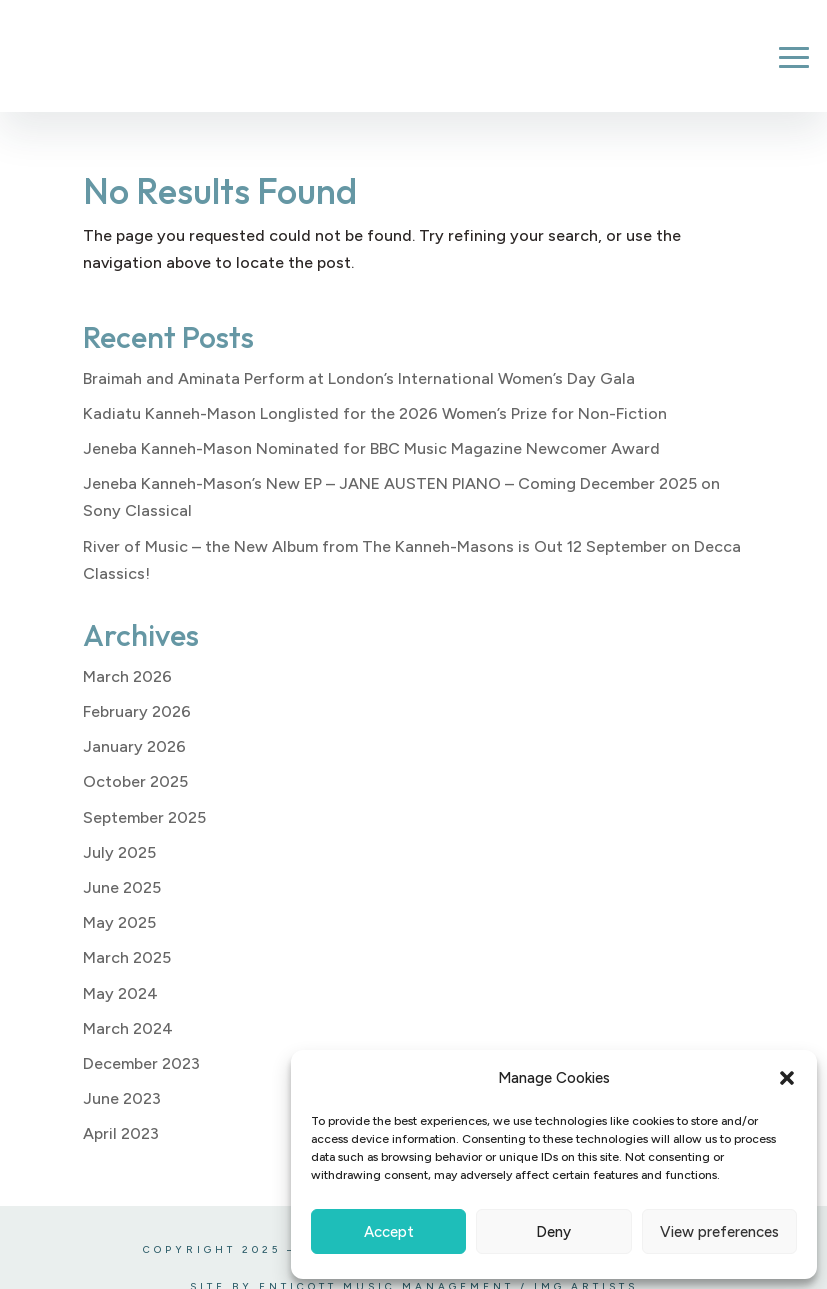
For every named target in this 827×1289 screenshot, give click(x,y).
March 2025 (127, 957)
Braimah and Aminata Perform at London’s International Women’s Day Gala (359, 378)
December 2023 (141, 1063)
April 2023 (121, 1133)
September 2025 (144, 817)
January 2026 (134, 746)
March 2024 (128, 1028)
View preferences (719, 1232)
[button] (787, 1078)
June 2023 (122, 1098)
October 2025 (135, 781)
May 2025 (119, 922)
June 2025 (122, 887)
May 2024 (120, 993)
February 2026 (137, 711)
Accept (389, 1232)
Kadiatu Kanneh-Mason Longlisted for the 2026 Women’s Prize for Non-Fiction (375, 413)
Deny (553, 1232)
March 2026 (127, 676)
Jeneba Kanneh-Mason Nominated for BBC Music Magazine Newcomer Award (371, 448)
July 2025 (119, 852)
